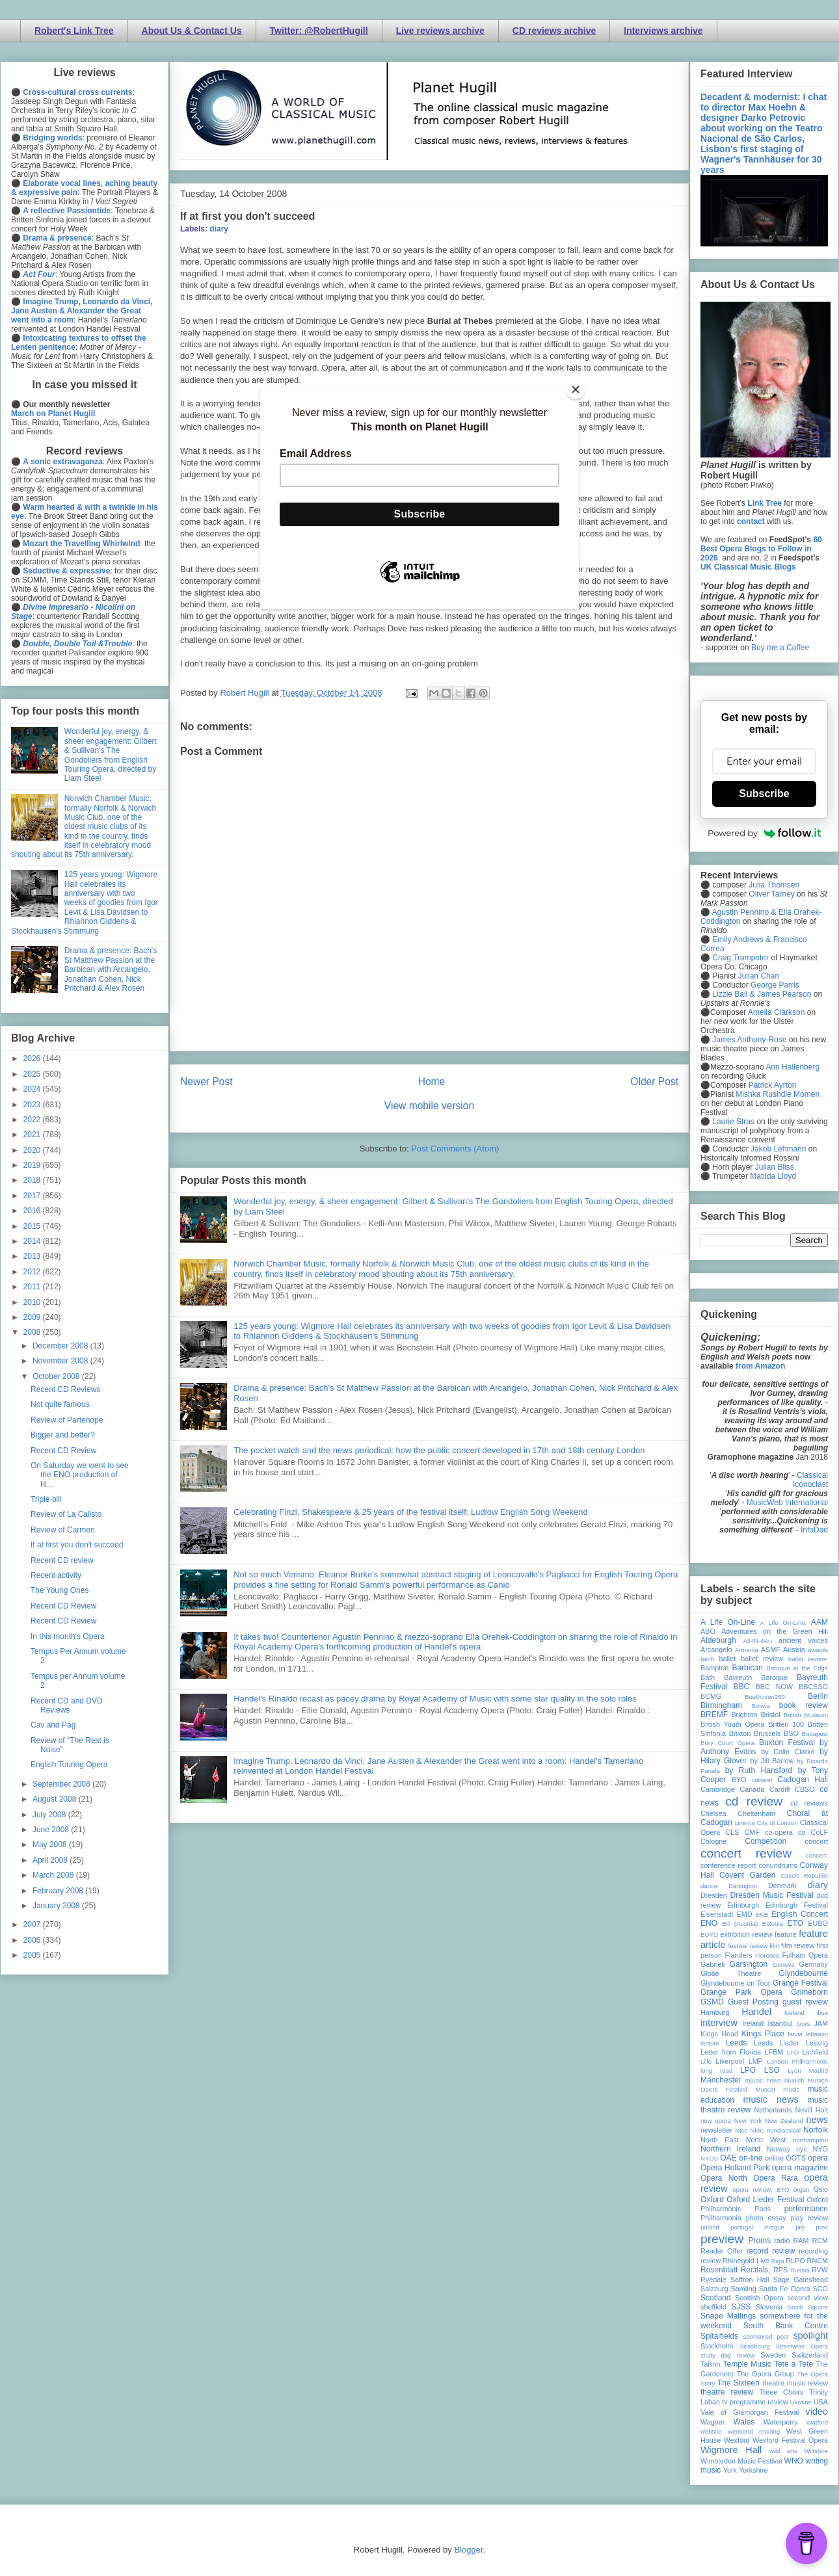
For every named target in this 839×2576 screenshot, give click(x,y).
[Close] (575, 389)
